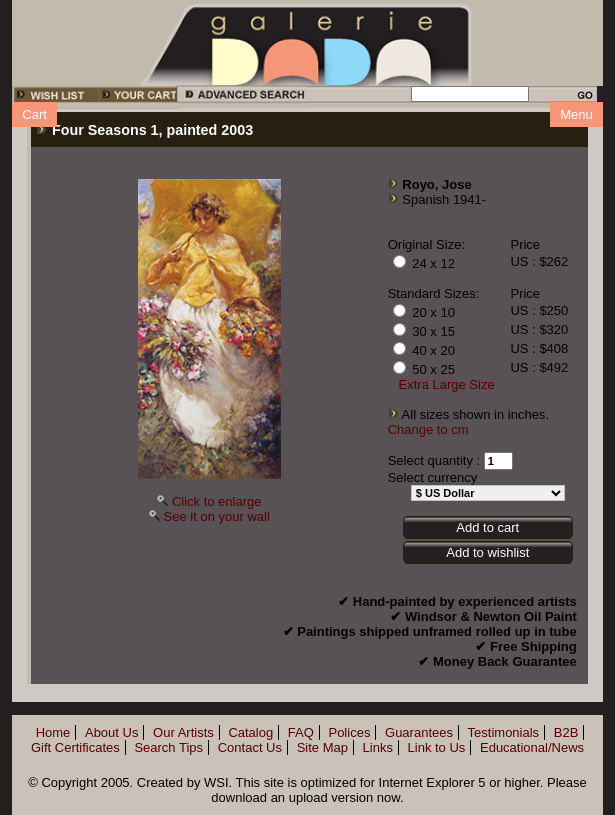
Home (53, 732)
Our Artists (183, 732)
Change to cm (428, 429)
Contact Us (250, 747)
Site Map (322, 747)
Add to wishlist (487, 552)
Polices (349, 732)
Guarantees (419, 732)
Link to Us (437, 747)
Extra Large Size (447, 384)
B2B (566, 732)
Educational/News (532, 747)
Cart (34, 114)
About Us (111, 732)
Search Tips (168, 747)
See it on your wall (217, 516)
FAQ (301, 732)
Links (378, 747)
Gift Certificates (75, 747)
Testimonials (504, 732)
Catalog (250, 732)
